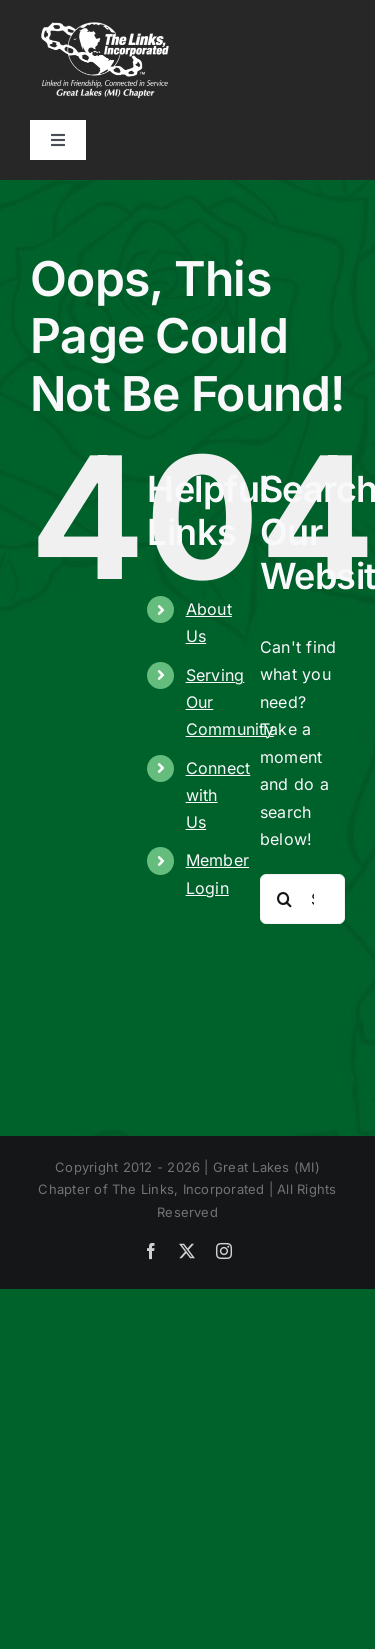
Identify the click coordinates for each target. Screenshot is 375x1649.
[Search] (285, 899)
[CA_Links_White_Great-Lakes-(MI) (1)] (105, 28)
